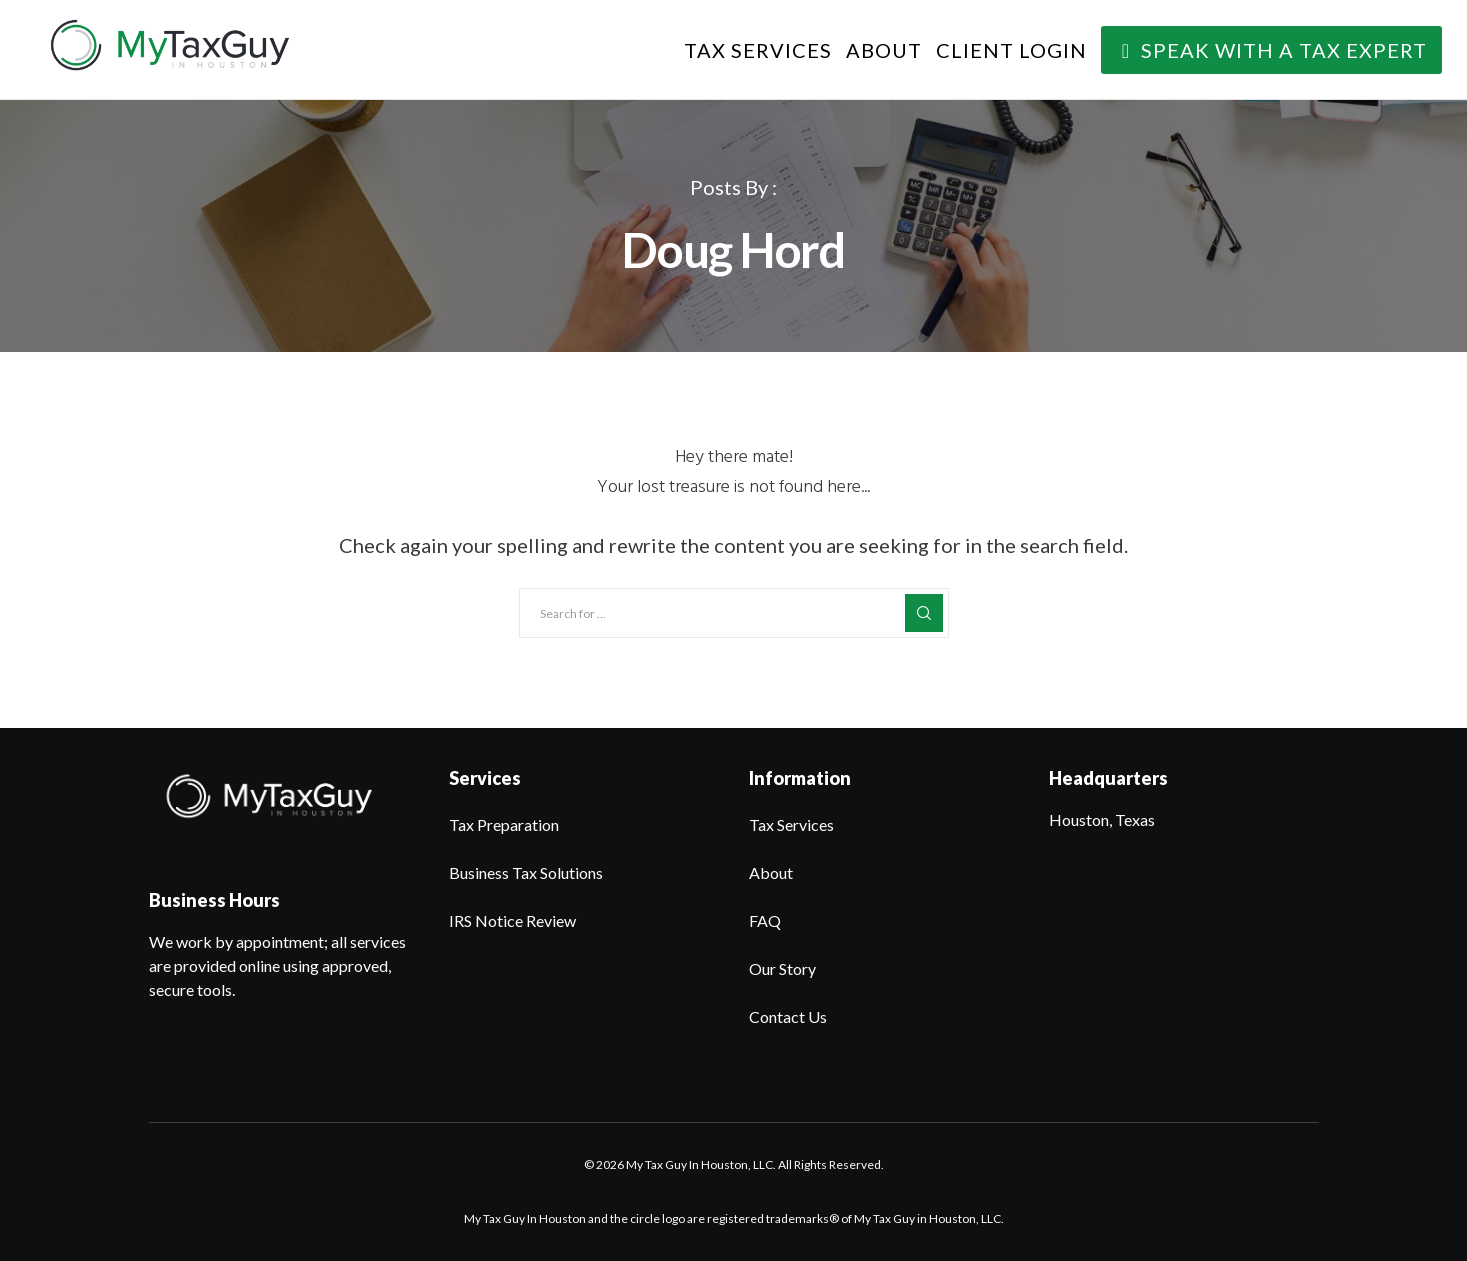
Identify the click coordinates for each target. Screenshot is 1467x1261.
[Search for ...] (734, 613)
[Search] (924, 613)
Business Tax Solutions (526, 872)
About (771, 872)
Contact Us (788, 1016)
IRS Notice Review (512, 920)
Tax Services (791, 824)
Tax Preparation (504, 824)
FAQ (765, 920)
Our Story (782, 968)
